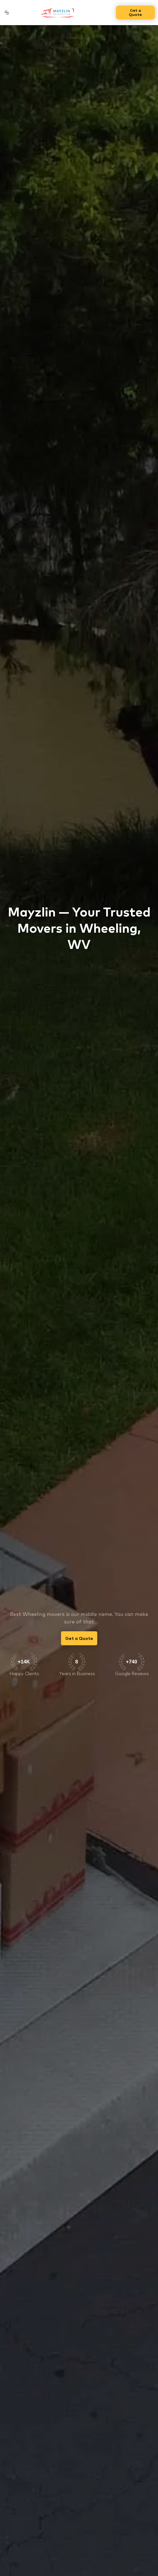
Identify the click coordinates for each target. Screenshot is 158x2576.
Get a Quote (135, 12)
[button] (7, 12)
